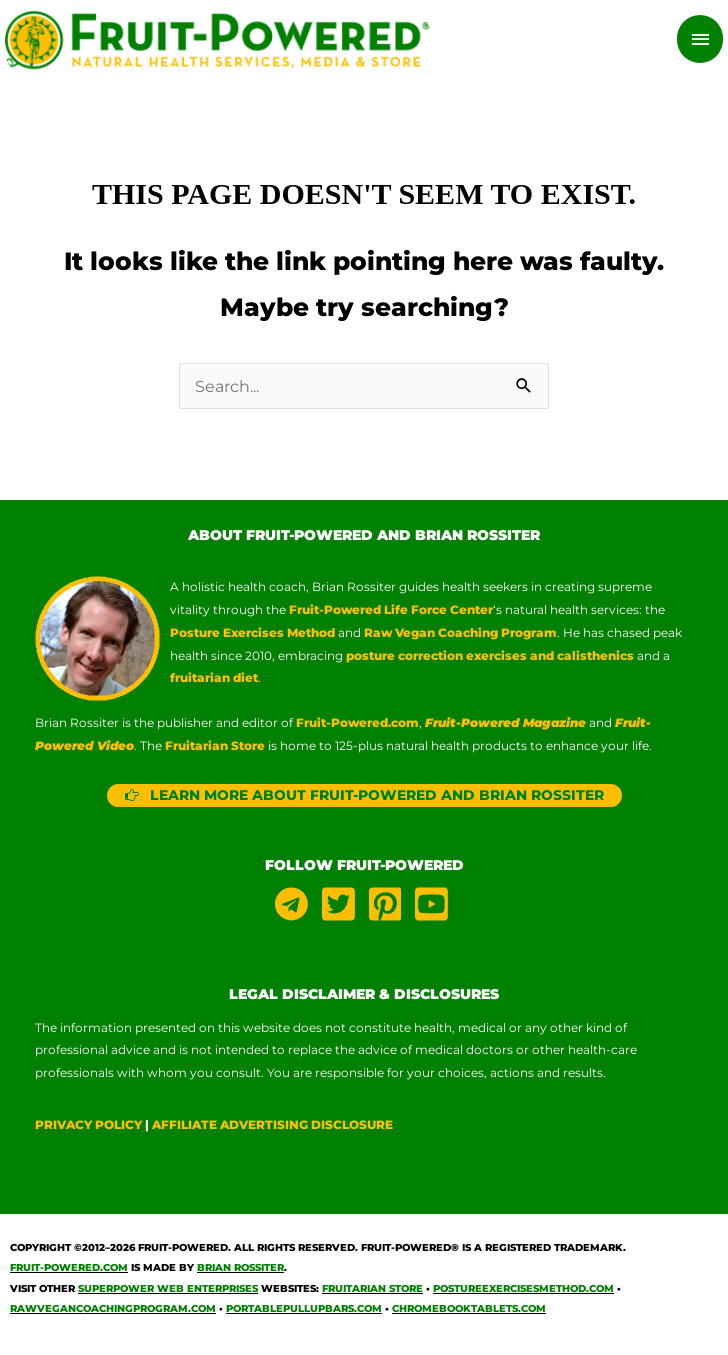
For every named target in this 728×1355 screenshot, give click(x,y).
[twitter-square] (343, 907)
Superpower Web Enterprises (168, 1291)
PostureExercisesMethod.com (523, 1291)
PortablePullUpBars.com (304, 1312)
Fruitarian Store (372, 1291)
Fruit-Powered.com (357, 725)
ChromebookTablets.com (469, 1312)
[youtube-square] (434, 907)
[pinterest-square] (390, 907)
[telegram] (296, 907)
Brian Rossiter (240, 1271)
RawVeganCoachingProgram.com (113, 1312)
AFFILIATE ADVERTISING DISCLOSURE (272, 1128)
